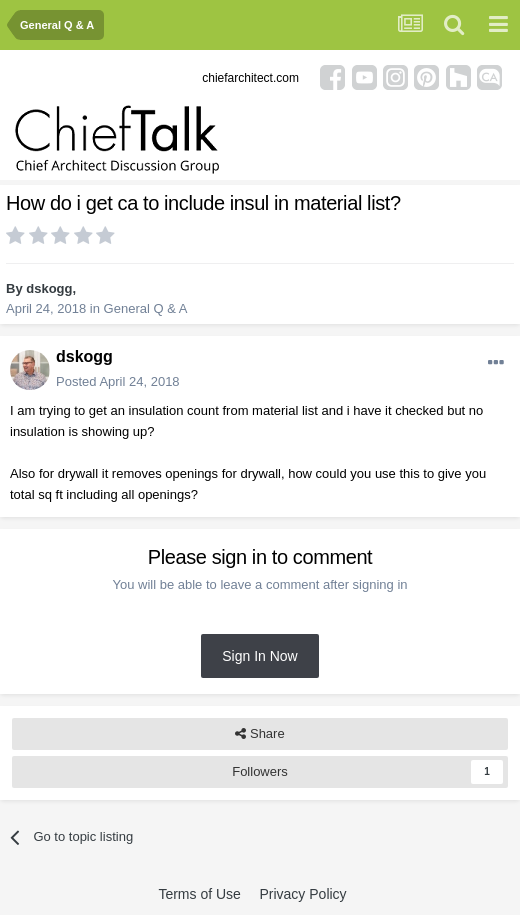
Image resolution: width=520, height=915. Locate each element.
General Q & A (146, 308)
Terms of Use (199, 894)
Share (259, 734)
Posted (118, 381)
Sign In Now (259, 656)
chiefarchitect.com (250, 78)
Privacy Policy (302, 894)
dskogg (49, 288)
